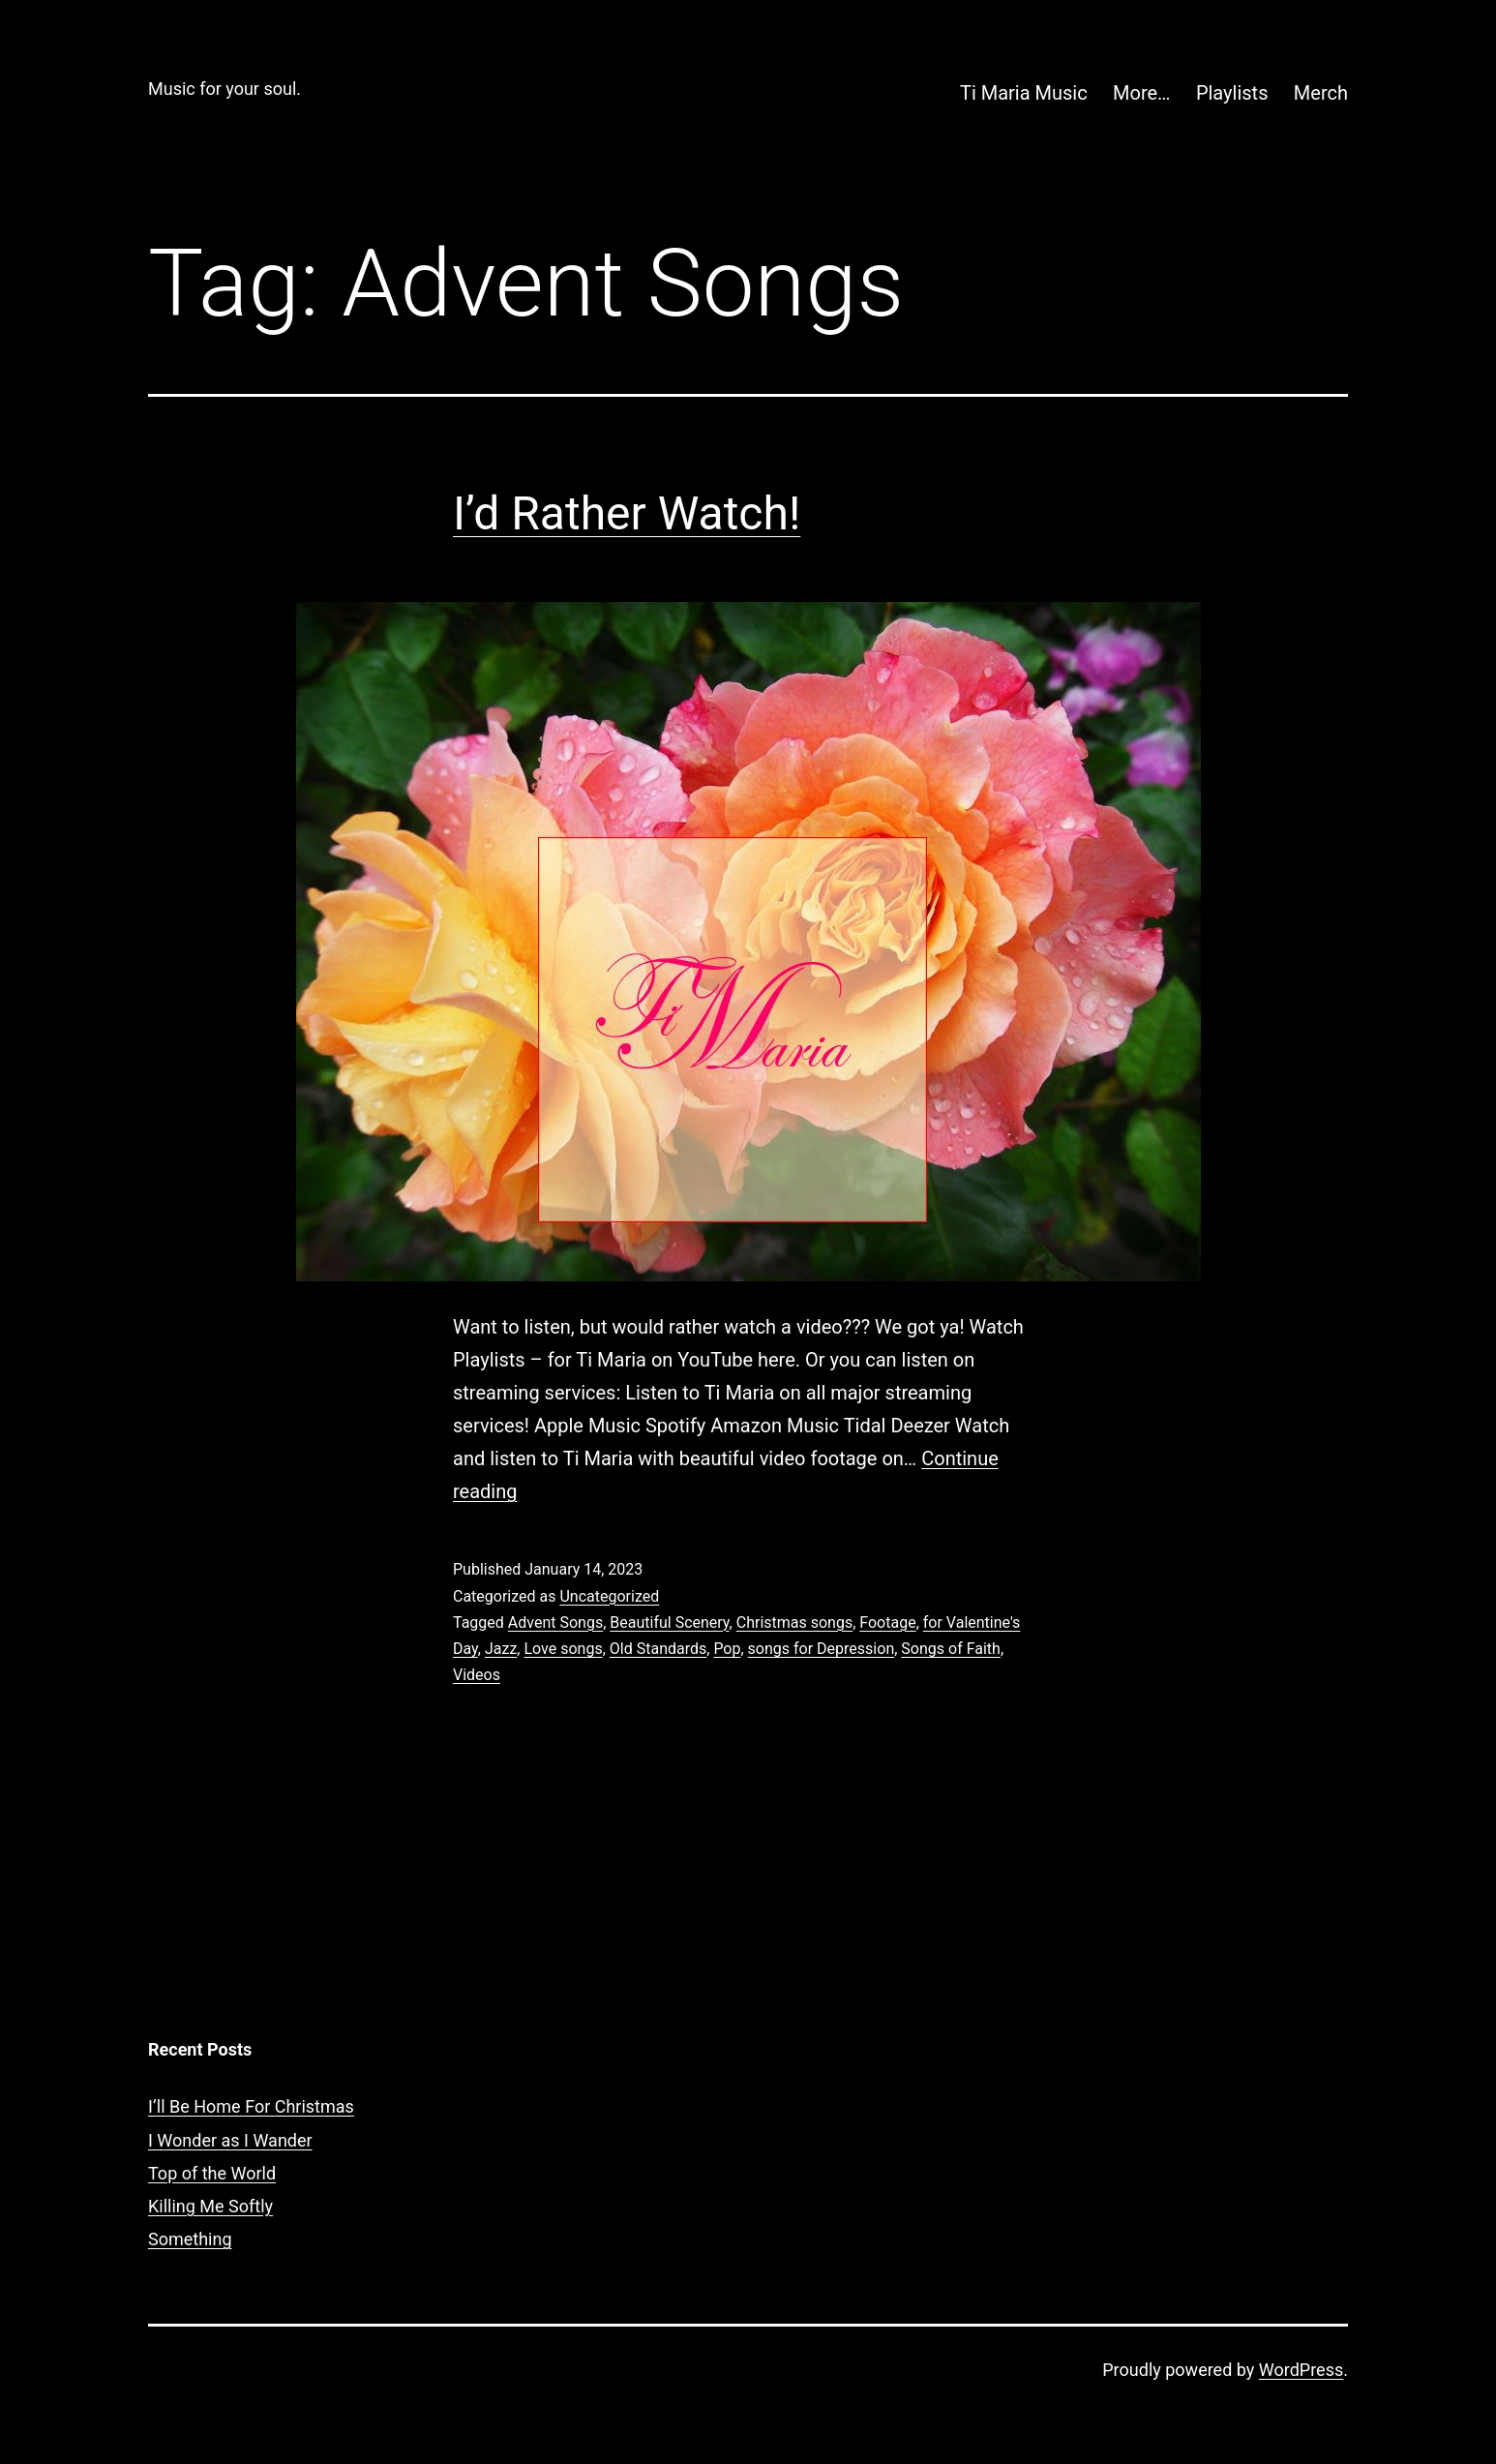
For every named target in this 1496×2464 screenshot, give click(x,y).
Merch (1321, 93)
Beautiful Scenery (669, 1622)
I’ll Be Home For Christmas (251, 2106)
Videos (476, 1675)
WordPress (1301, 2369)
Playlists (1232, 93)
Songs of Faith (951, 1648)
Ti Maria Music (1024, 93)
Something (190, 2239)
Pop (726, 1648)
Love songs (563, 1648)
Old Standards (658, 1648)
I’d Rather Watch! (626, 513)
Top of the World (212, 2173)
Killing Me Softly (210, 2206)
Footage (887, 1622)
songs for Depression (821, 1648)
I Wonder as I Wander (230, 2140)
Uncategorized (609, 1596)
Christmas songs (794, 1622)
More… (1141, 93)
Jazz (501, 1648)
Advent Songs (555, 1622)
